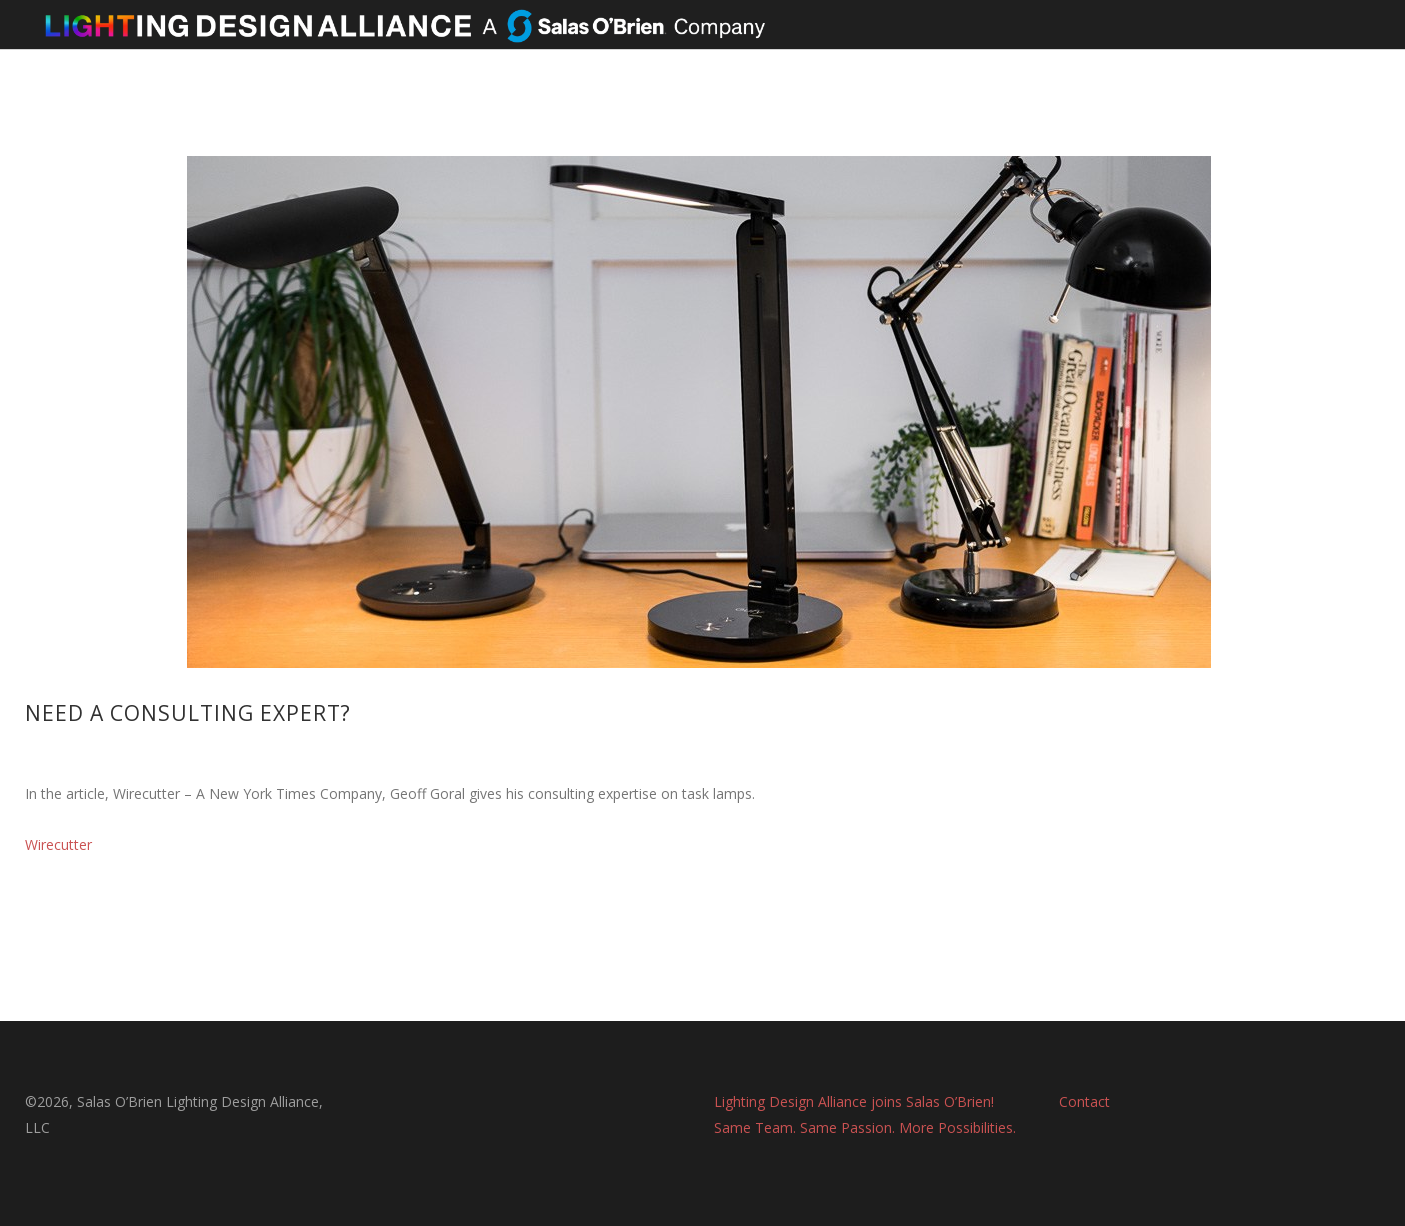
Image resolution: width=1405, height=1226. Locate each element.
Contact (1084, 1101)
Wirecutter (58, 844)
